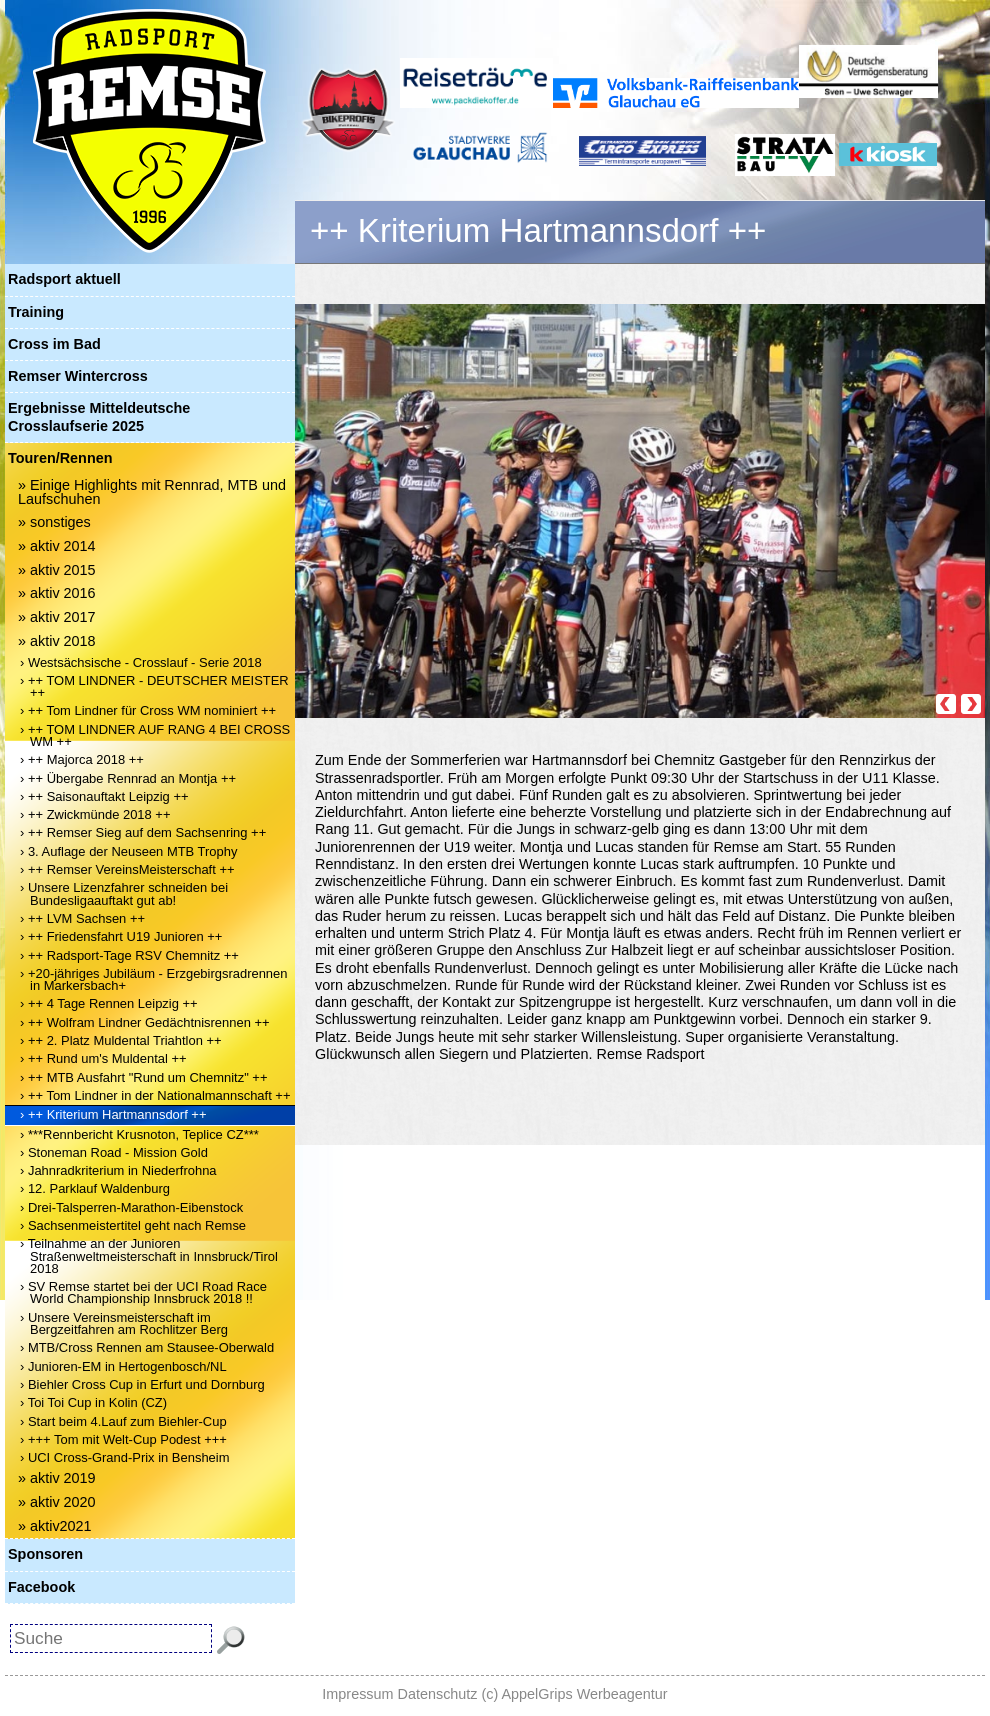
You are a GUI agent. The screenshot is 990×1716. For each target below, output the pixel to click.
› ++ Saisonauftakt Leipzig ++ (104, 796)
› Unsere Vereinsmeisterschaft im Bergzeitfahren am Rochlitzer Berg (124, 1323)
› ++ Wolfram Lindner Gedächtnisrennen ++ (145, 1022)
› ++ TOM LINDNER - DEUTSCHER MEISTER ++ (154, 686)
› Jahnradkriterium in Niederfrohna (118, 1170)
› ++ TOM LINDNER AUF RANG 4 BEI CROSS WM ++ (155, 735)
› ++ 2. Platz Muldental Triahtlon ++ (121, 1040)
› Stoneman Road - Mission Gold (114, 1152)
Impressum (357, 1694)
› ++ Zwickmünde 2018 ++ (95, 814)
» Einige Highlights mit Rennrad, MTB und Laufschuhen (152, 492)
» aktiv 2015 (57, 570)
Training (36, 312)
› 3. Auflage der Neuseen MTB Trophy (128, 851)
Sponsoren (45, 1554)
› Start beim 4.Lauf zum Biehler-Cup (123, 1421)
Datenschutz (438, 1694)
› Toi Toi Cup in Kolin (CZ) (93, 1402)
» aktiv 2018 (57, 641)
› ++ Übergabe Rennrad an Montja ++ (128, 778)
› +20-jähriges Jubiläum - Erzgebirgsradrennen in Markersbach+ (153, 979)
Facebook (41, 1587)
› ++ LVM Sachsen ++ (82, 918)
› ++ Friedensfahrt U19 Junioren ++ (121, 936)
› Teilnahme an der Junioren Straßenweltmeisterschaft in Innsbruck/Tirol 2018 (149, 1256)
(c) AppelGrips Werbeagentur (575, 1694)
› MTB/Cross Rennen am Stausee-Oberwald (147, 1347)
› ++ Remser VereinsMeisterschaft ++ (127, 869)
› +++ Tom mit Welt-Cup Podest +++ (123, 1439)
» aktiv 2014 (57, 546)
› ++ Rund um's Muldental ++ (103, 1058)
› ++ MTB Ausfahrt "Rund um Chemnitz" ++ (144, 1077)
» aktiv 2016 (57, 593)
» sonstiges (54, 522)
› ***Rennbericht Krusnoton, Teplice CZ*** (139, 1134)
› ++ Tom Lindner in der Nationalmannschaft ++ (155, 1095)
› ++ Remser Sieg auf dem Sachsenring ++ (143, 832)
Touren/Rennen (60, 458)
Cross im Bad (54, 344)
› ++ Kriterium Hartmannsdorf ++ (113, 1114)
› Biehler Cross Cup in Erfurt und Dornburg (142, 1384)
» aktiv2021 (55, 1526)
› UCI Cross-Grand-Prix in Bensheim (124, 1457)
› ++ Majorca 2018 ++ (82, 759)
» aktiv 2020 (57, 1502)
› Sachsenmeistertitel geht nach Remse (133, 1225)
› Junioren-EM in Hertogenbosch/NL (123, 1366)
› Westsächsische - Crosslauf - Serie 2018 (141, 662)
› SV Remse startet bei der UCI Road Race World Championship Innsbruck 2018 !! (143, 1292)
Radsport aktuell (64, 279)
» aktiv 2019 (57, 1478)
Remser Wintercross (78, 376)
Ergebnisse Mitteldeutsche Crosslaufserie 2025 (99, 416)
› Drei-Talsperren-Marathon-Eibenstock (131, 1207)
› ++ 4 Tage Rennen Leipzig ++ (109, 1003)
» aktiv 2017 (57, 617)
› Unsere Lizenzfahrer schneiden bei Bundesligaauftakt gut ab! (124, 893)
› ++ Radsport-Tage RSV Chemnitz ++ (129, 955)
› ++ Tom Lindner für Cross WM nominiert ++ (148, 710)
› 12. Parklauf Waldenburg (95, 1188)
